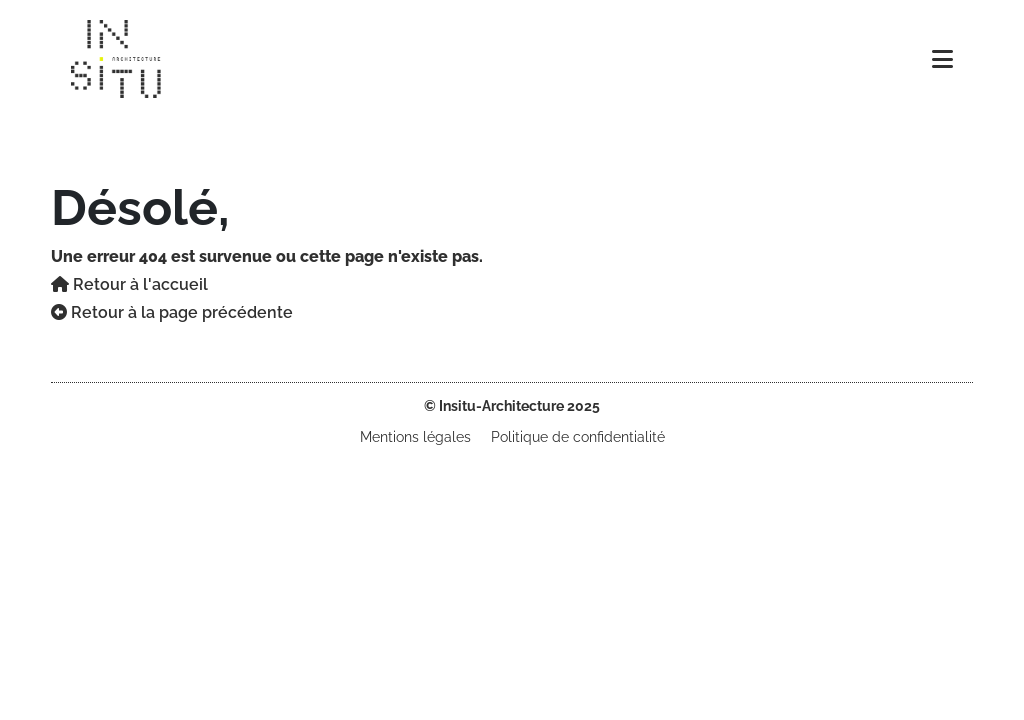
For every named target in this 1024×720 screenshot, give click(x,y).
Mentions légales (415, 437)
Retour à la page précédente (172, 312)
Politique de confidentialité (578, 437)
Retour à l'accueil (129, 284)
